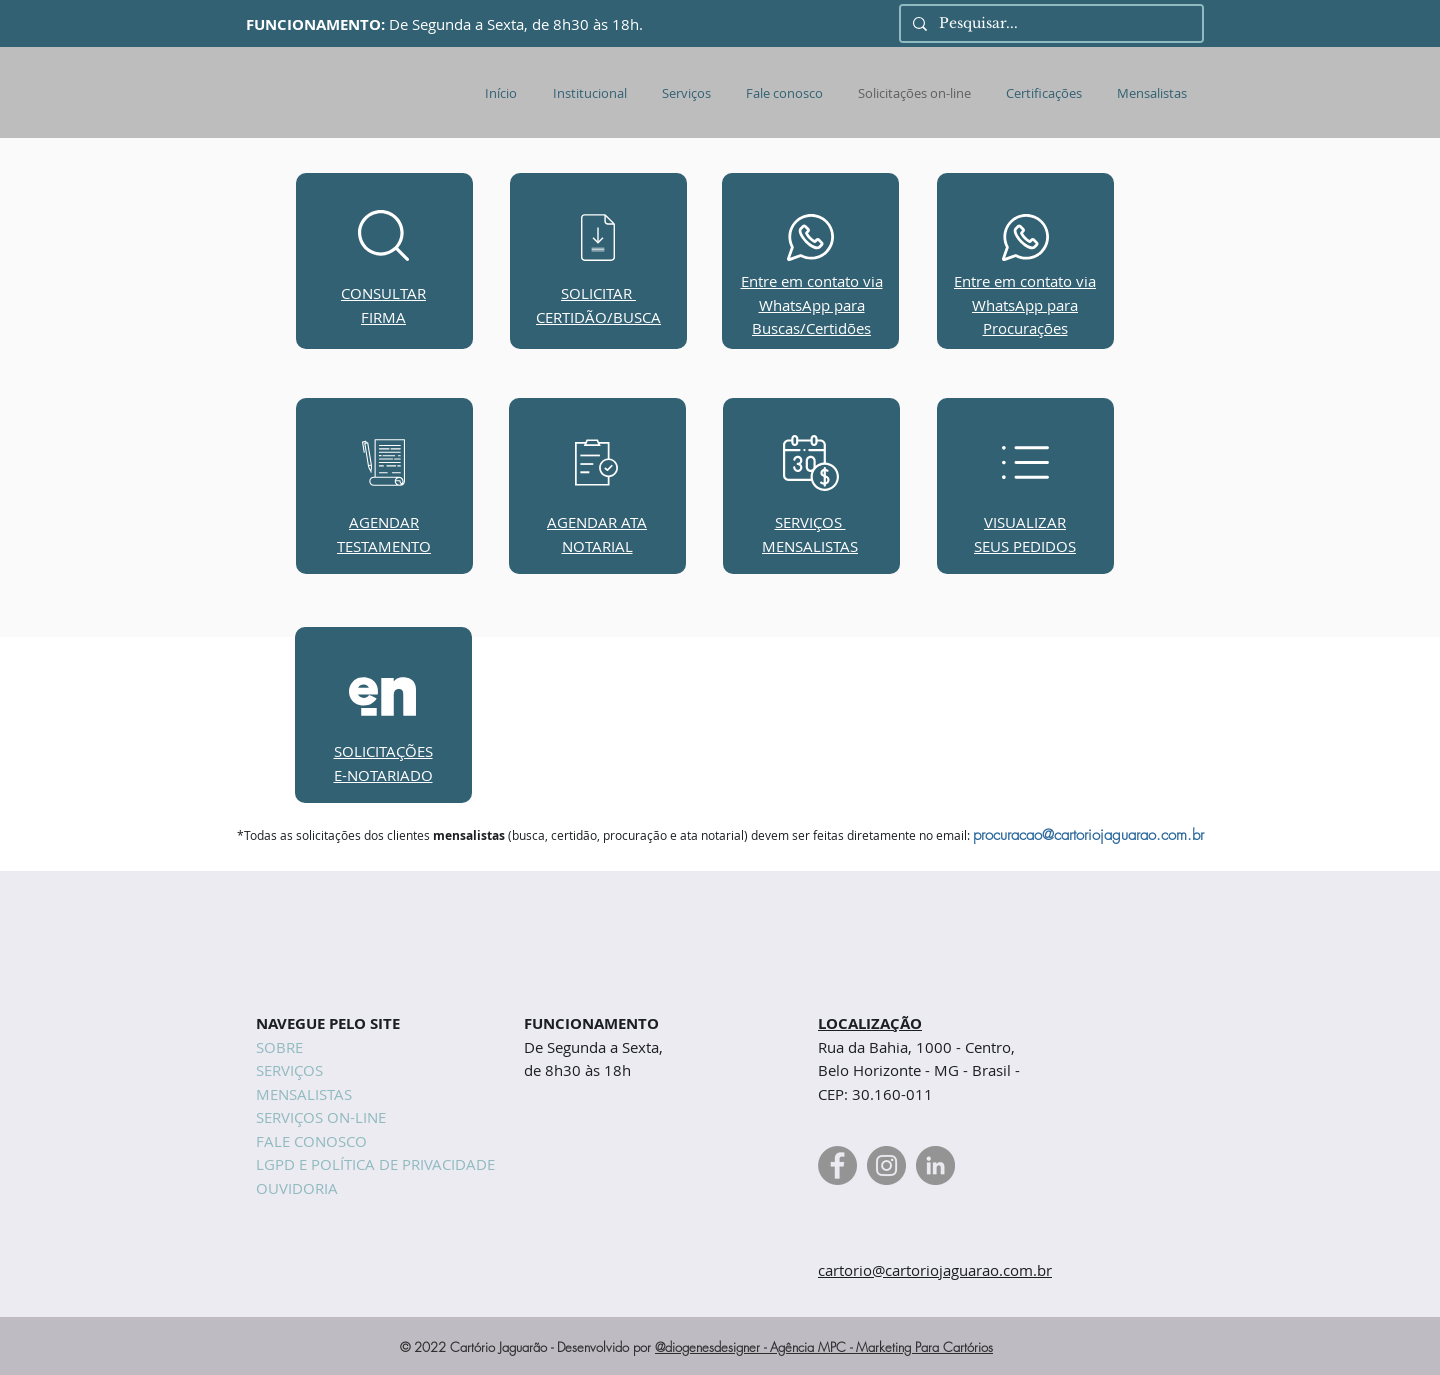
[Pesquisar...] (1049, 24)
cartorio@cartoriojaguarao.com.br (935, 1270)
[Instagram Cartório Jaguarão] (886, 1165)
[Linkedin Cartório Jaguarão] (935, 1165)
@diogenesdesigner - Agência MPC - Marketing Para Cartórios (824, 1347)
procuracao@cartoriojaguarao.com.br (1088, 835)
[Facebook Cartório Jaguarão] (837, 1165)
